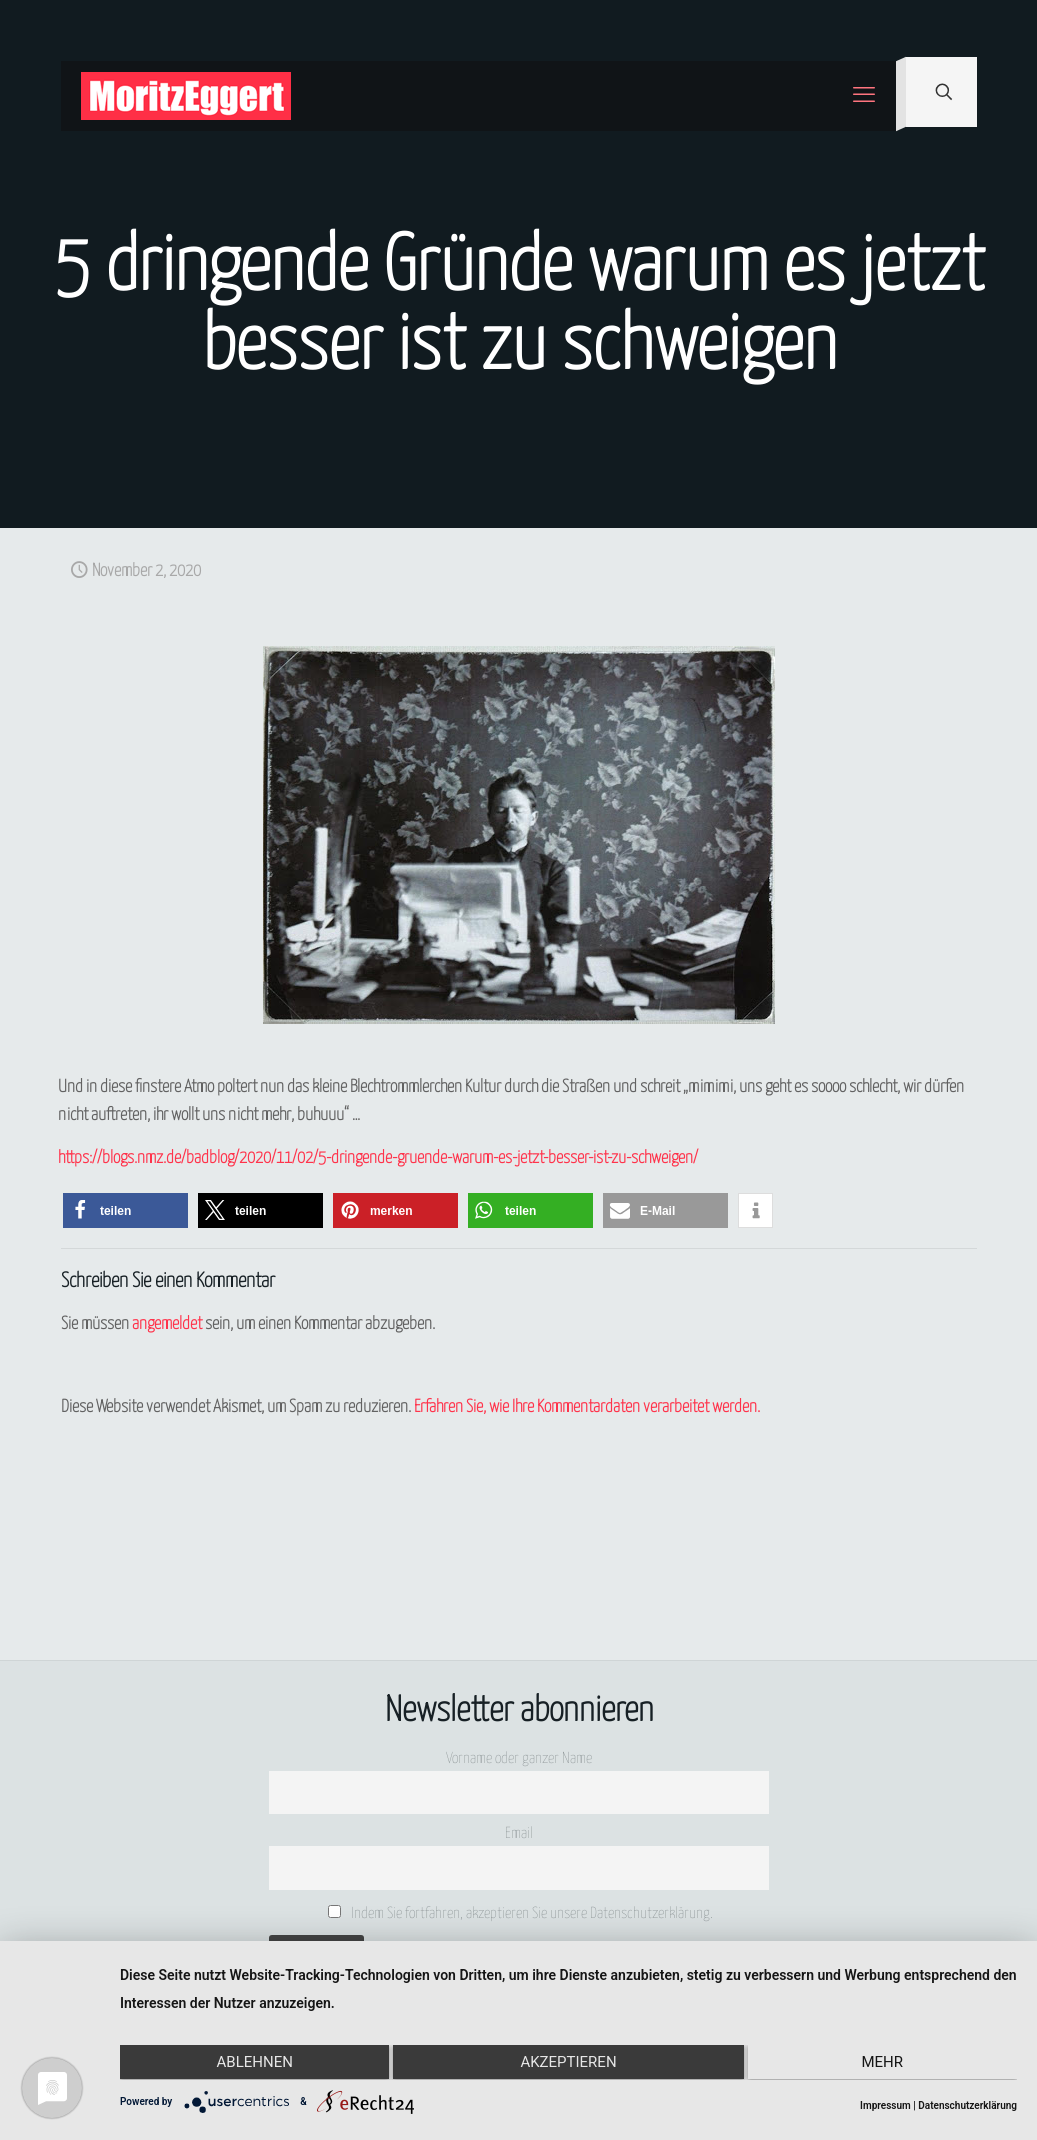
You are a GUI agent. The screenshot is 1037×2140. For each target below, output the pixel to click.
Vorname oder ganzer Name (519, 1758)
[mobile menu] (864, 96)
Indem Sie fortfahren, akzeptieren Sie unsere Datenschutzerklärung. (520, 1913)
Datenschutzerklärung (967, 2105)
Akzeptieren (568, 2063)
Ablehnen (253, 2063)
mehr (884, 2063)
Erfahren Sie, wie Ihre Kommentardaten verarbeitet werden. (587, 1407)
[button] (125, 1210)
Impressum (885, 2105)
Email (519, 1833)
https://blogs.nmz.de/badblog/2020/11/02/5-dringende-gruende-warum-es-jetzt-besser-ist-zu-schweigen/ (378, 1158)
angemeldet (167, 1324)
